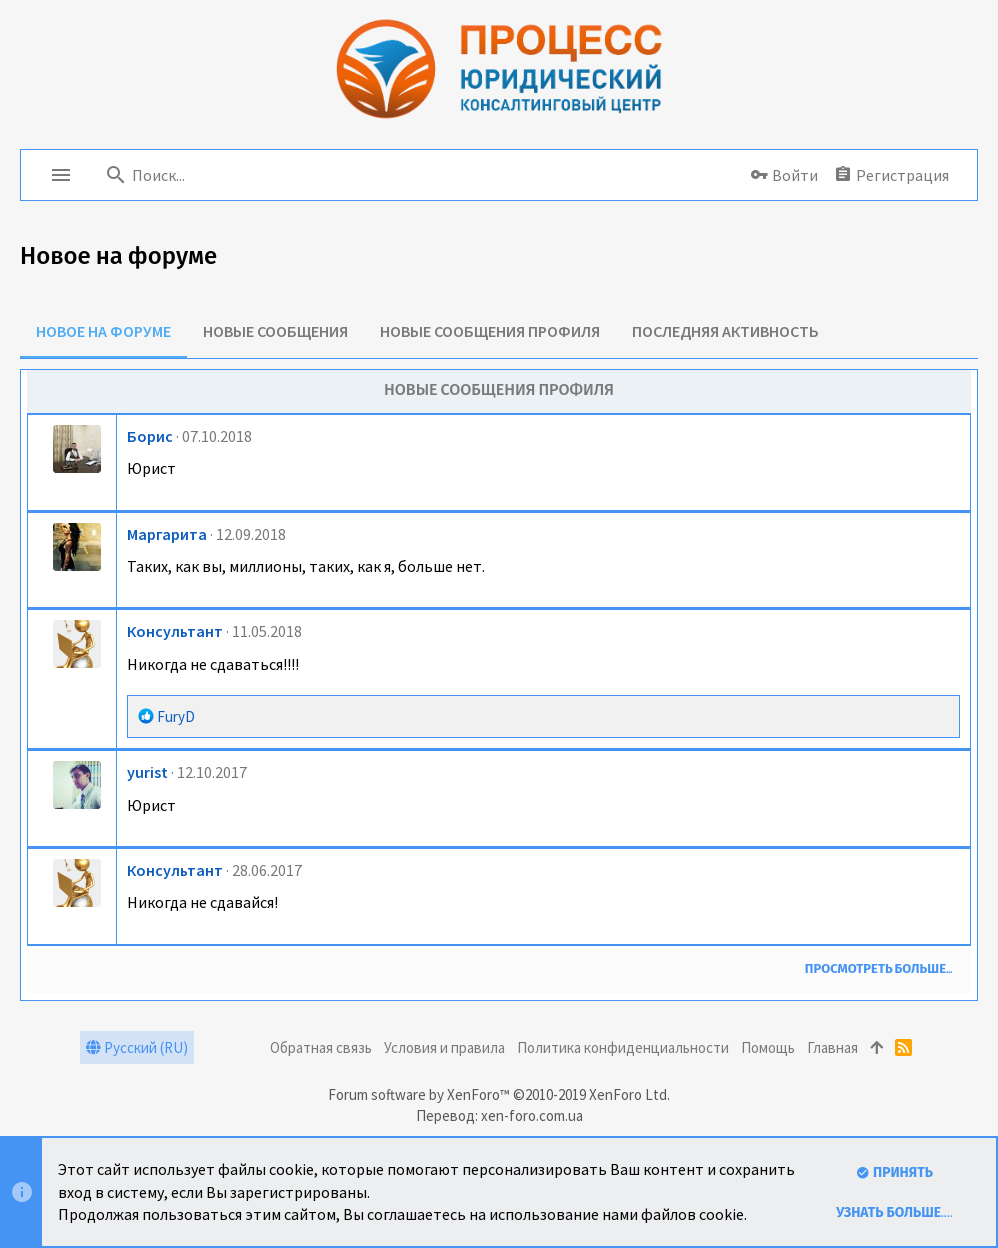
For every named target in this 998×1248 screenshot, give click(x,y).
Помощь (768, 1047)
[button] (61, 175)
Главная (832, 1047)
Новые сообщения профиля (490, 331)
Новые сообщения (275, 331)
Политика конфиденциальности (623, 1047)
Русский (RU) (137, 1047)
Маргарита (167, 534)
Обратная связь (321, 1047)
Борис (150, 436)
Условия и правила (444, 1047)
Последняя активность (725, 331)
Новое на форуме (103, 331)
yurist (147, 772)
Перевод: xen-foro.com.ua (499, 1115)
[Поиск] (226, 175)
